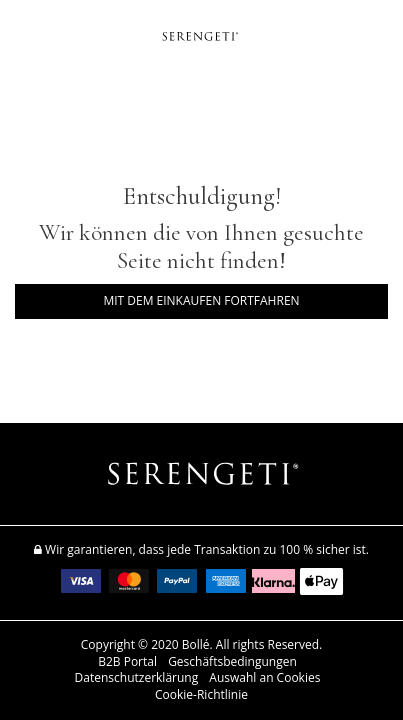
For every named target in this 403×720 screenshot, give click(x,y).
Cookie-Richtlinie (201, 695)
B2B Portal (127, 662)
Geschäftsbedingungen (232, 662)
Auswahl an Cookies (264, 678)
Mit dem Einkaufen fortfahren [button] (201, 300)
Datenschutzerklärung (137, 678)
